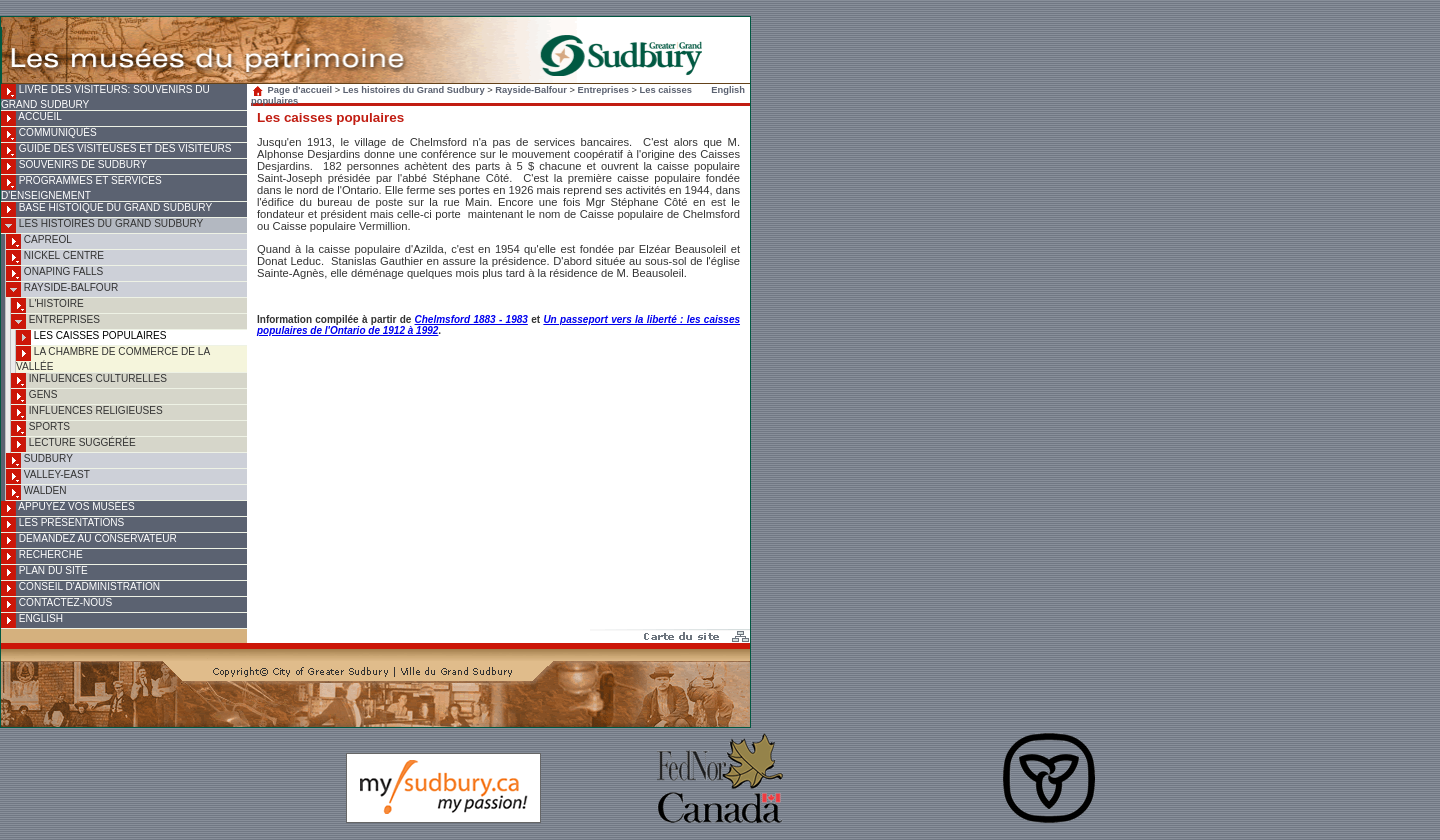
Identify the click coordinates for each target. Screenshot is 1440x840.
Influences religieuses (87, 412)
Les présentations (62, 524)
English (32, 620)
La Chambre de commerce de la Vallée (113, 359)
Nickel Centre (55, 257)
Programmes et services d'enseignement (81, 188)
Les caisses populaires (91, 337)
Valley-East (48, 476)
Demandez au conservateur (89, 540)
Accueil (31, 118)
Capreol (39, 241)
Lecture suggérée (73, 444)
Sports (40, 428)
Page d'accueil (294, 90)
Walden (36, 492)
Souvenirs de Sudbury (74, 166)
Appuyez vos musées (68, 508)
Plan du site (44, 572)
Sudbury (39, 460)
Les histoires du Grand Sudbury (102, 225)
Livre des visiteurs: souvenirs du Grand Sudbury (105, 97)
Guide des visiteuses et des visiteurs (116, 150)
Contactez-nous (56, 604)
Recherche (42, 556)
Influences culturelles (89, 380)
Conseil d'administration (80, 588)
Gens (34, 396)
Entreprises (55, 321)
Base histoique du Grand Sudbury (106, 209)
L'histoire (47, 305)
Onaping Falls (54, 273)
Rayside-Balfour (62, 289)
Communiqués (49, 134)
